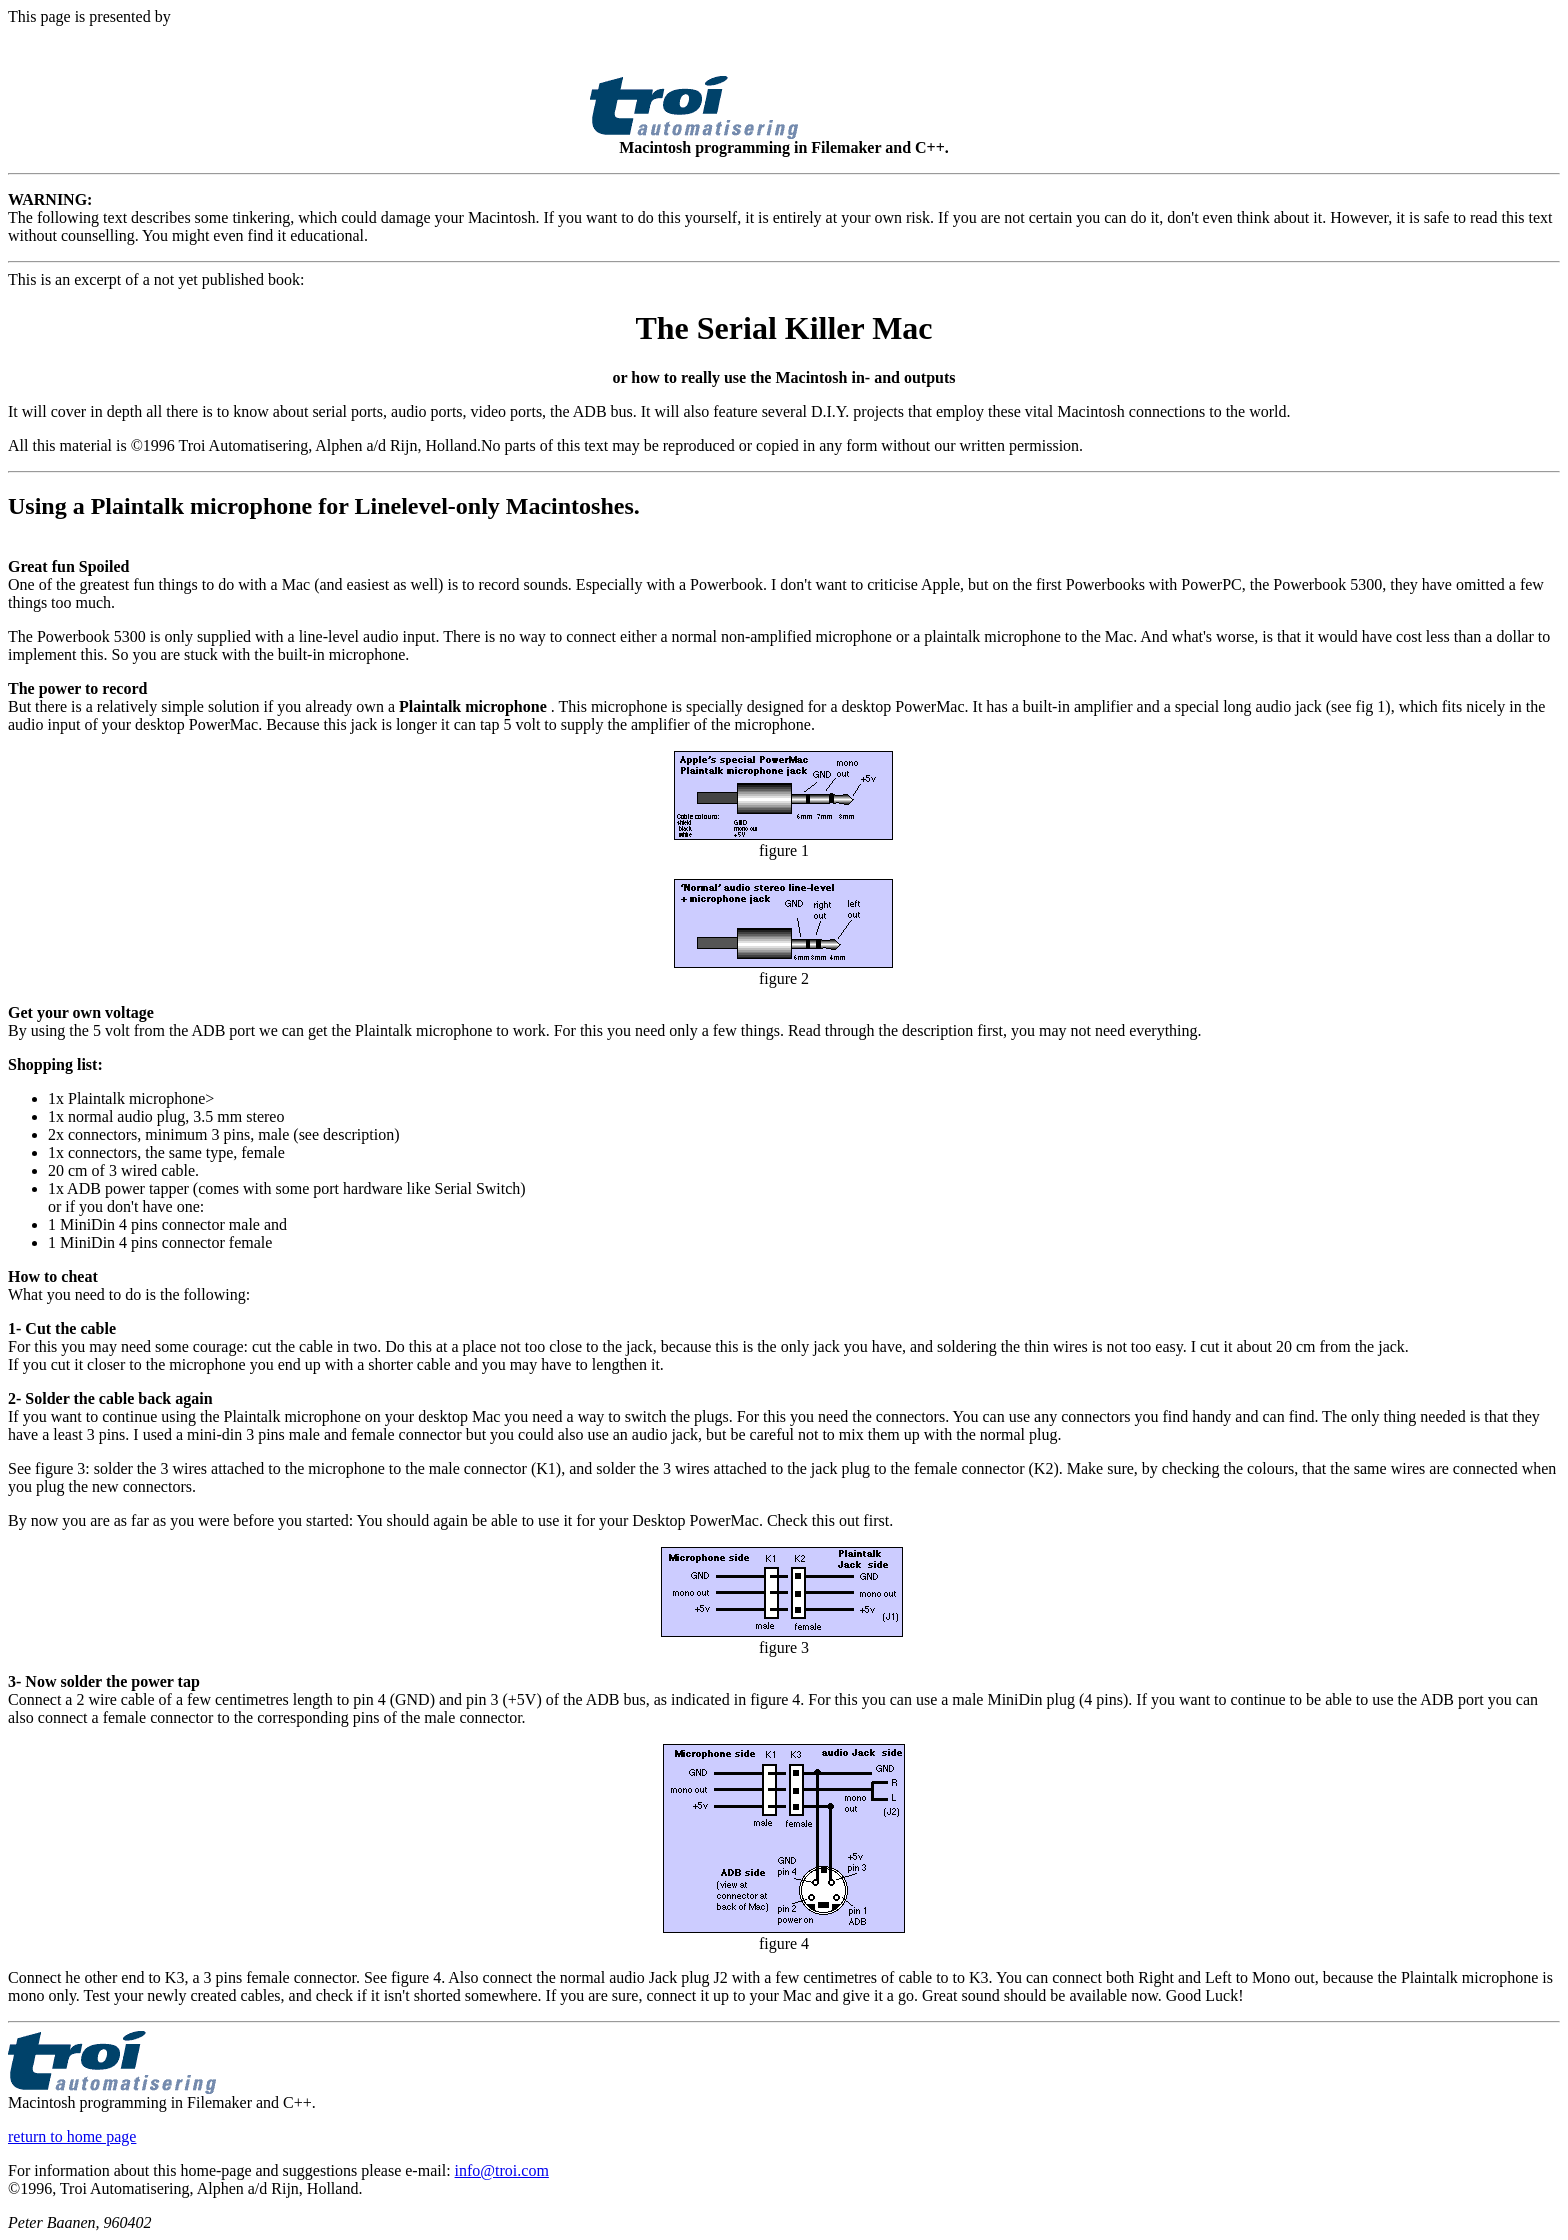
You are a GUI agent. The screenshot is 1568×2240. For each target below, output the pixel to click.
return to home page (72, 2136)
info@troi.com (502, 2170)
